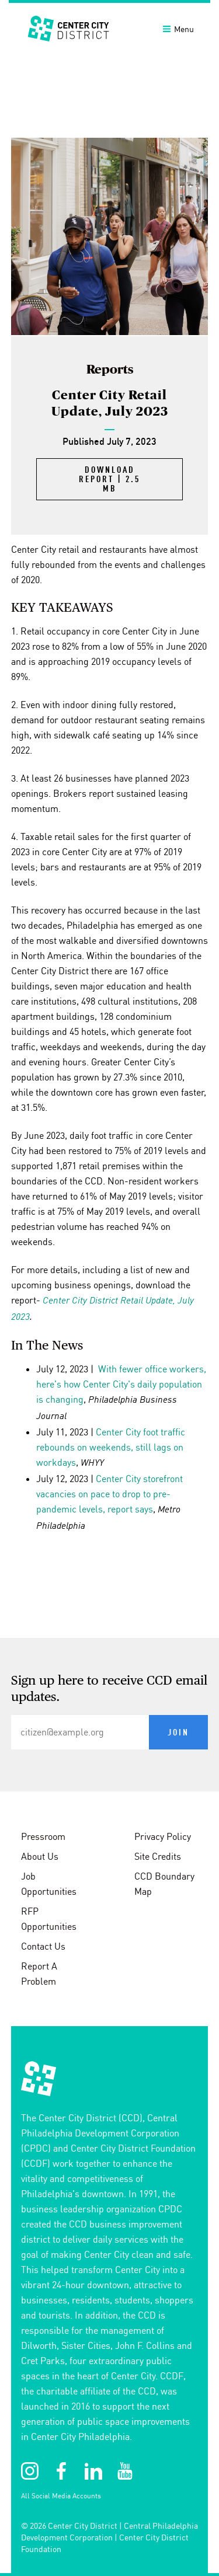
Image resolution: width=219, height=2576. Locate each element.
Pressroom (43, 1836)
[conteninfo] (109, 2107)
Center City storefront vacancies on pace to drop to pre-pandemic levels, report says (109, 1494)
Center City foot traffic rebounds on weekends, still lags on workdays (110, 1447)
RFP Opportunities (49, 1918)
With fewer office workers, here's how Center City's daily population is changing (121, 1384)
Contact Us (43, 1946)
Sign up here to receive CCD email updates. (109, 1689)
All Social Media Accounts (61, 2495)
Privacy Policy (162, 1836)
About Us (39, 1856)
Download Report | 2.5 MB (109, 480)
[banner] (109, 27)
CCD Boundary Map (164, 1883)
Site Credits (157, 1856)
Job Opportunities (49, 1883)
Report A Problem (39, 1973)
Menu (178, 29)
